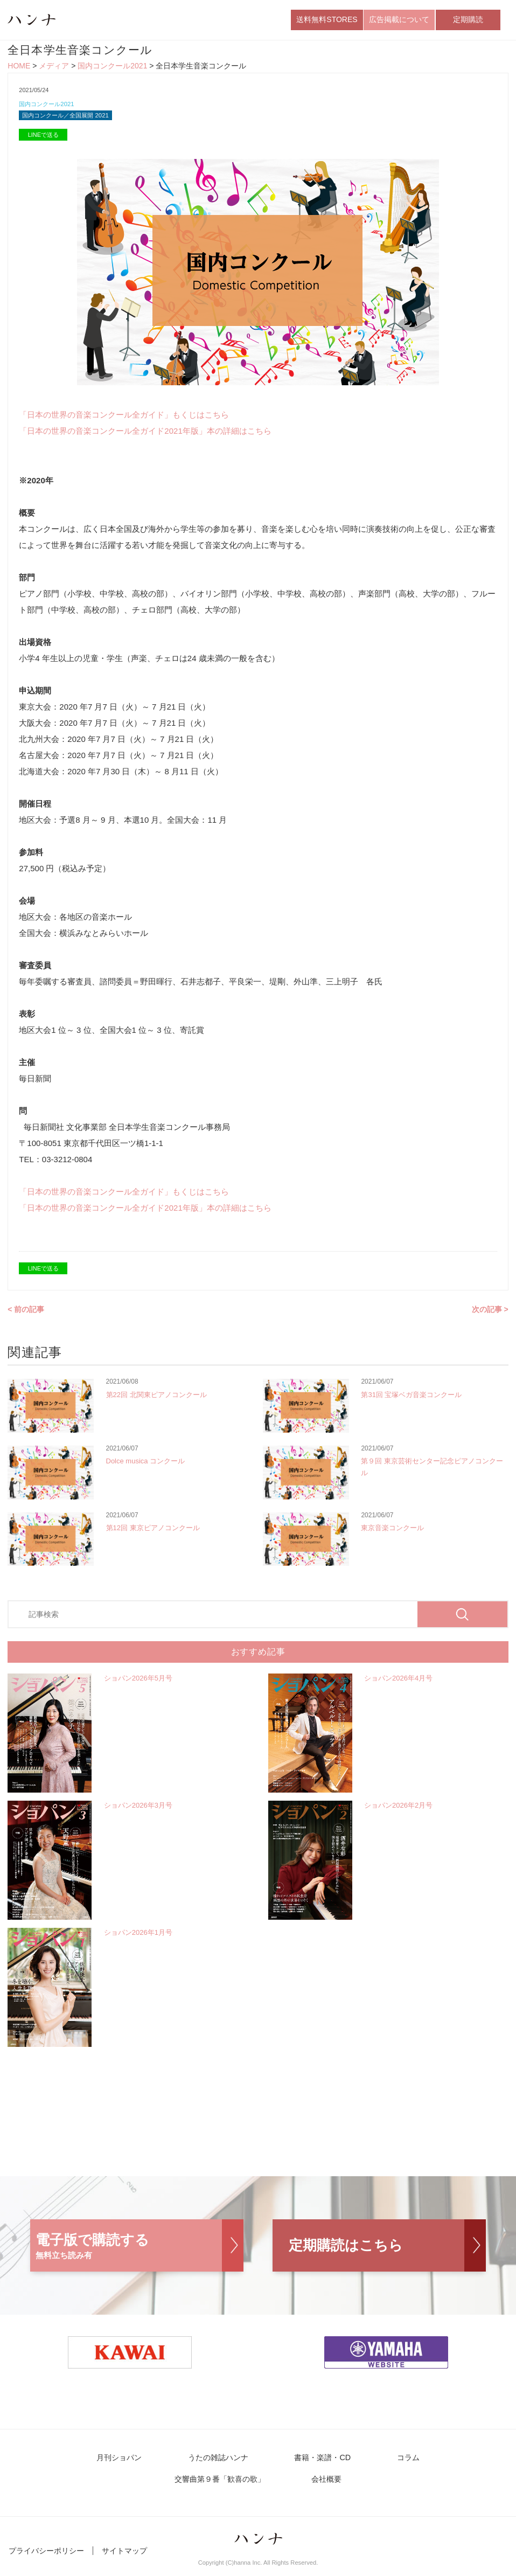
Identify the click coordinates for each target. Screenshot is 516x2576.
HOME (19, 69)
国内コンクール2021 (112, 69)
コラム (331, 2463)
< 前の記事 (26, 1314)
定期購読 (468, 21)
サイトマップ (124, 2559)
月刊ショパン (62, 2463)
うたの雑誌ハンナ (154, 2463)
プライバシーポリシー (46, 2559)
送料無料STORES (326, 21)
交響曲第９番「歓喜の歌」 (428, 2463)
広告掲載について (399, 21)
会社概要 (258, 2486)
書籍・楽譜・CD (253, 2463)
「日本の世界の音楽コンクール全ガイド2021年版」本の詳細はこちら (145, 436)
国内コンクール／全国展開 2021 (73, 120)
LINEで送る (43, 140)
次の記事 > (490, 1314)
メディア (54, 69)
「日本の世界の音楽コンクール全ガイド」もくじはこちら (124, 420)
